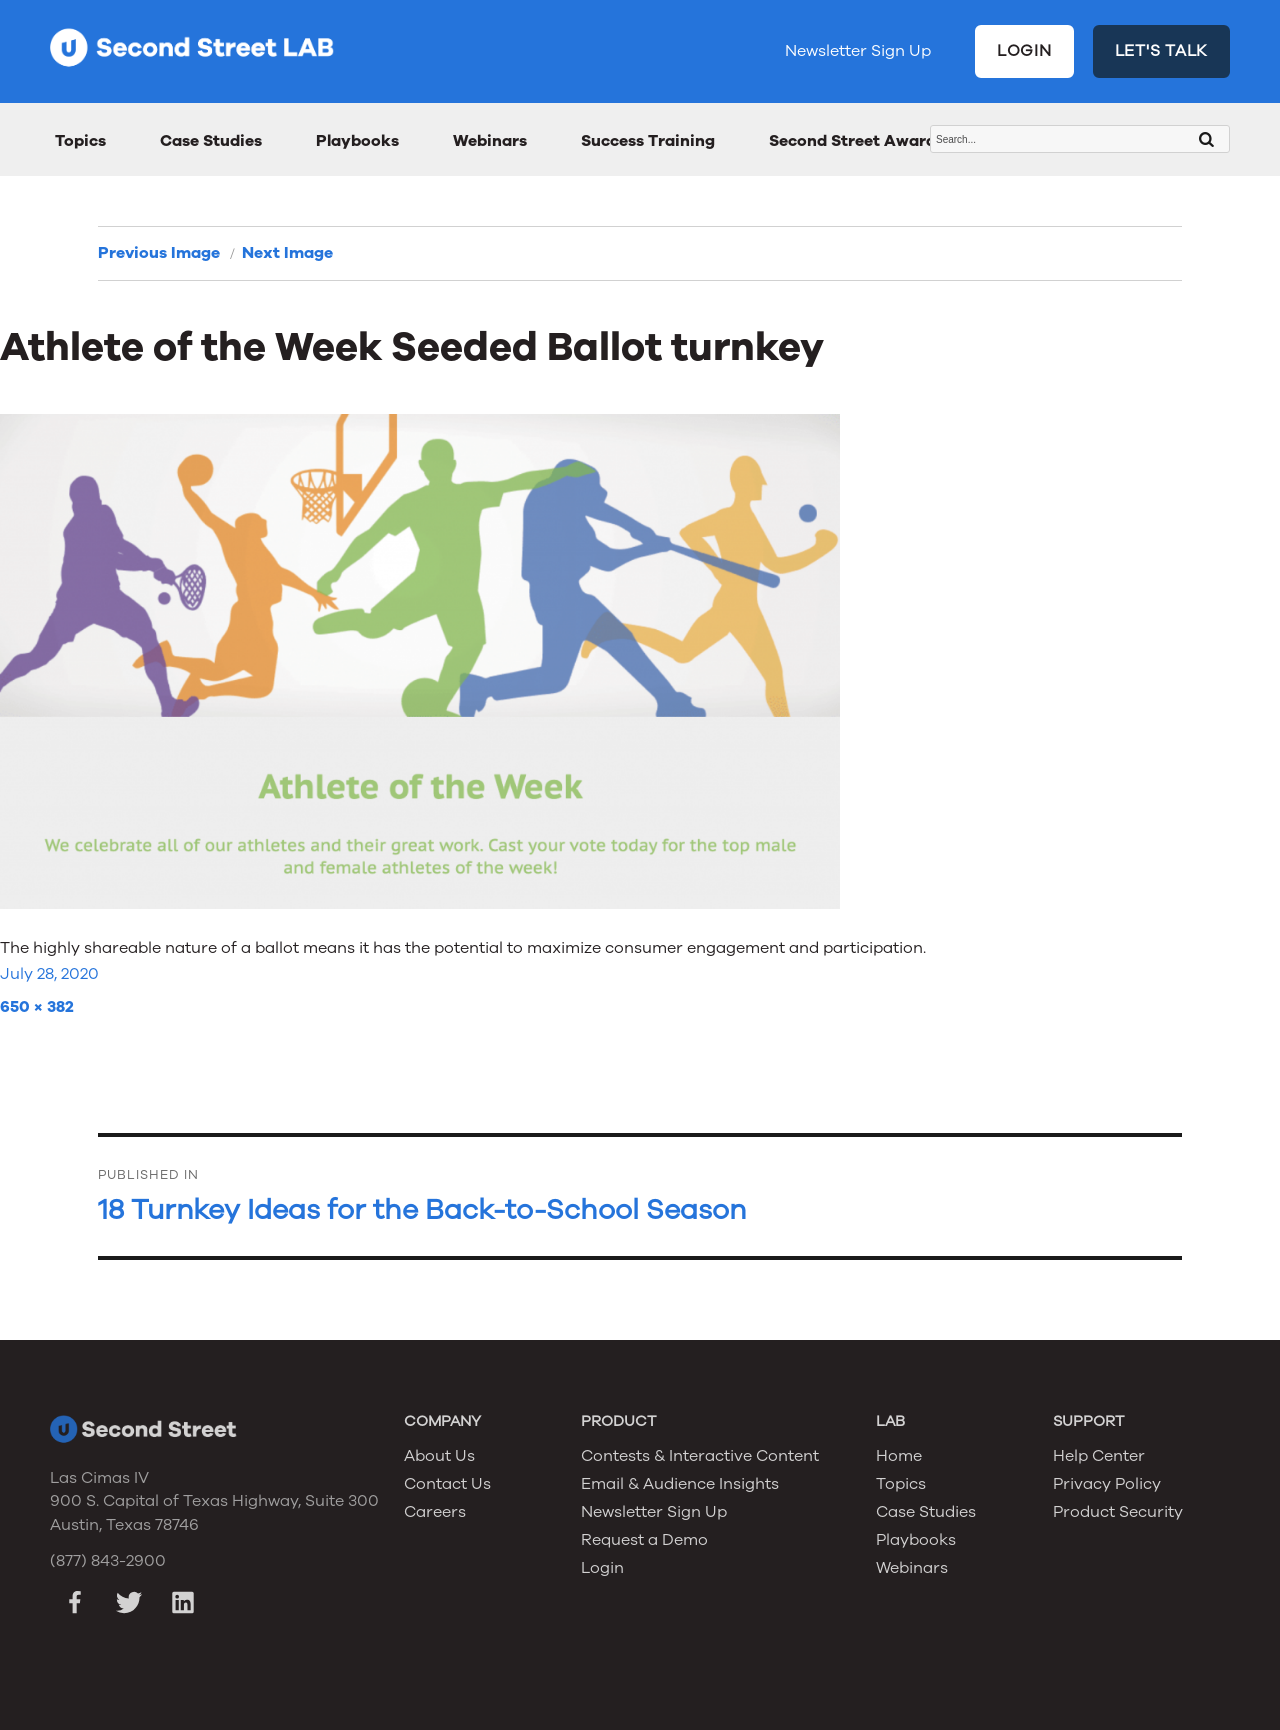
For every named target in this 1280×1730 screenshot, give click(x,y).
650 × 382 (37, 1007)
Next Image (287, 253)
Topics (80, 141)
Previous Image (159, 253)
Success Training (648, 141)
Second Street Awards (856, 141)
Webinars (490, 141)
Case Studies (211, 141)
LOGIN (1024, 51)
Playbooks (357, 141)
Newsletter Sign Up (858, 51)
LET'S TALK (1162, 51)
